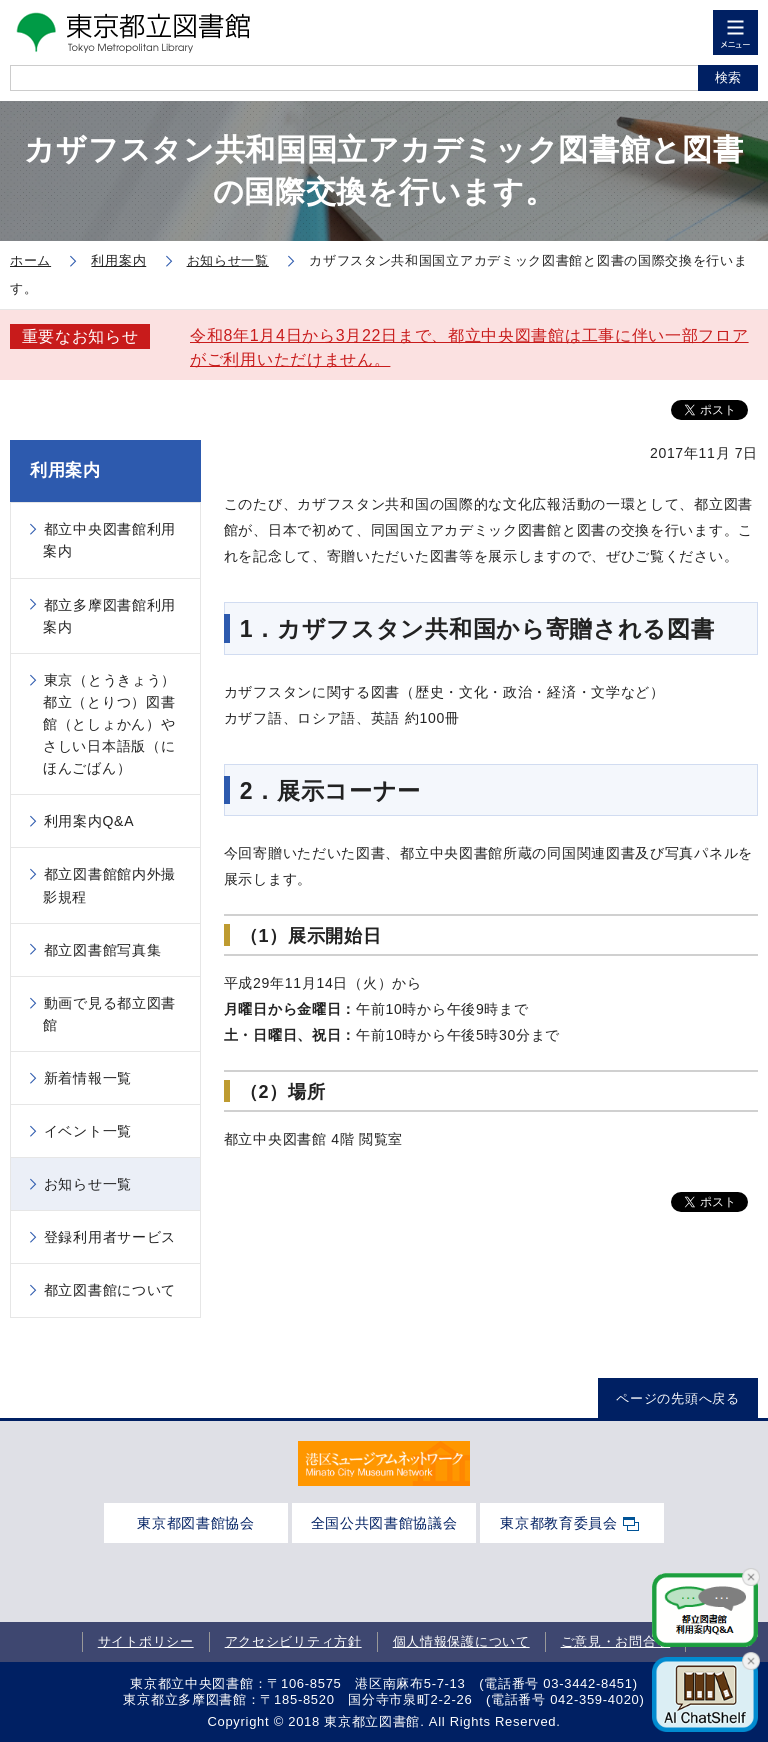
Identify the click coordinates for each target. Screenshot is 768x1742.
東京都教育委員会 (559, 1523)
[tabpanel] (384, 1464)
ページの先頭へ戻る (677, 1398)
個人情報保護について (461, 1641)
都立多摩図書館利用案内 (109, 616)
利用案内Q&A (89, 821)
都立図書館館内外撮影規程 (109, 885)
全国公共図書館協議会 (384, 1523)
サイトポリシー (146, 1641)
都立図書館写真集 (103, 950)
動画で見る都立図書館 (109, 1014)
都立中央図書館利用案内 (109, 540)
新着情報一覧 (88, 1078)
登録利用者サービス (110, 1237)
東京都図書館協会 (196, 1523)
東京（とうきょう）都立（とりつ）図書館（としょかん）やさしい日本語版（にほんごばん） (109, 724)
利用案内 (65, 470)
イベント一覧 (88, 1131)
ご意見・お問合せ (616, 1641)
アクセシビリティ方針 (293, 1641)
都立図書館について (110, 1290)
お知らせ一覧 (88, 1184)
